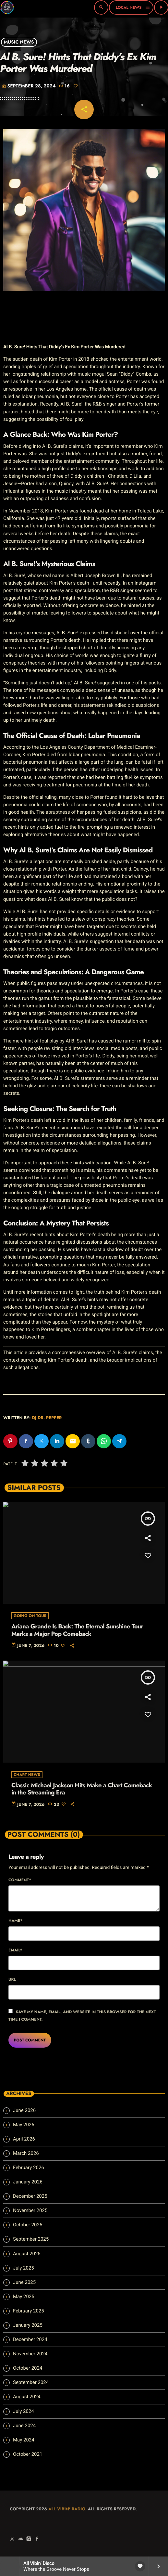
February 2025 (28, 2311)
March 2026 (26, 2153)
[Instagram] (28, 2539)
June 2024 (24, 2425)
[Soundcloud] (20, 2539)
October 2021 (27, 2454)
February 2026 (28, 2167)
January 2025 (27, 2325)
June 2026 (24, 2110)
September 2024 (31, 2382)
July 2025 (23, 2268)
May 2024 (23, 2440)
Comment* (19, 1880)
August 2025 (27, 2254)
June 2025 (24, 2282)
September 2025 (31, 2239)
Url (12, 1979)
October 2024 (27, 2368)
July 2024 (23, 2411)
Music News (19, 42)
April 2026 (24, 2139)
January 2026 (27, 2182)
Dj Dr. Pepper (47, 1418)
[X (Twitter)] (12, 2539)
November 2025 (30, 2210)
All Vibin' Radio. (67, 2509)
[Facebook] (37, 2539)
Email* (15, 1950)
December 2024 (30, 2339)
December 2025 (30, 2196)
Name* (15, 1920)
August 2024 (27, 2397)
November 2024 (30, 2354)
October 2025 (27, 2225)
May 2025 (23, 2296)
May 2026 (23, 2125)
